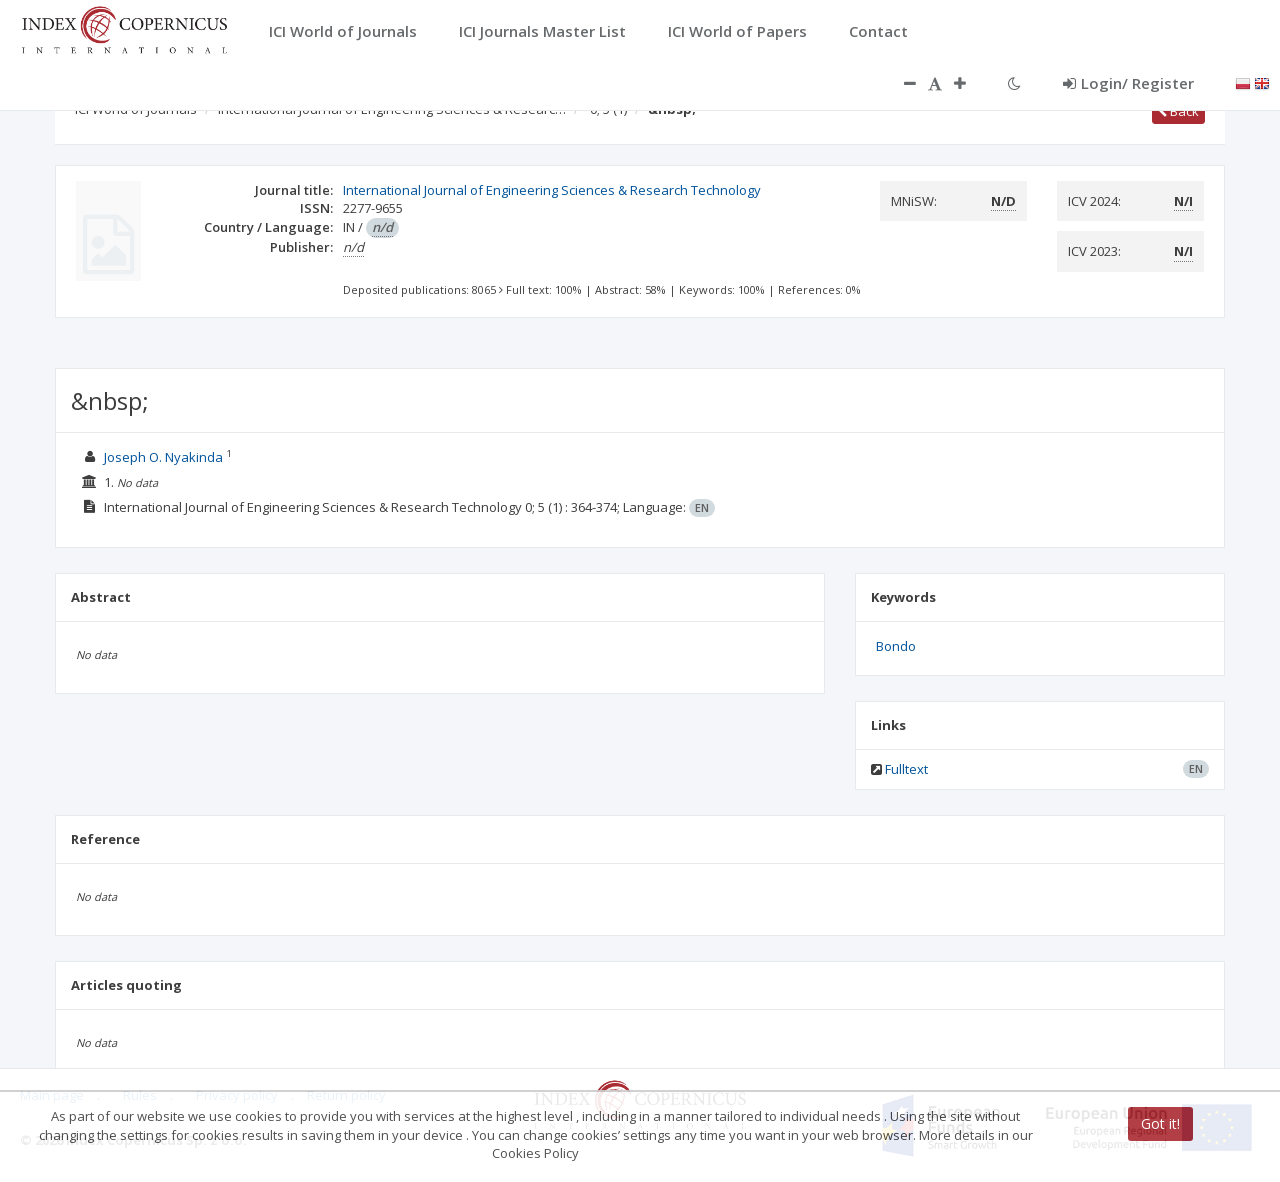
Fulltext (906, 769)
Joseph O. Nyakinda (165, 457)
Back (1178, 111)
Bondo (896, 646)
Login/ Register (1128, 83)
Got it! (1160, 1123)
